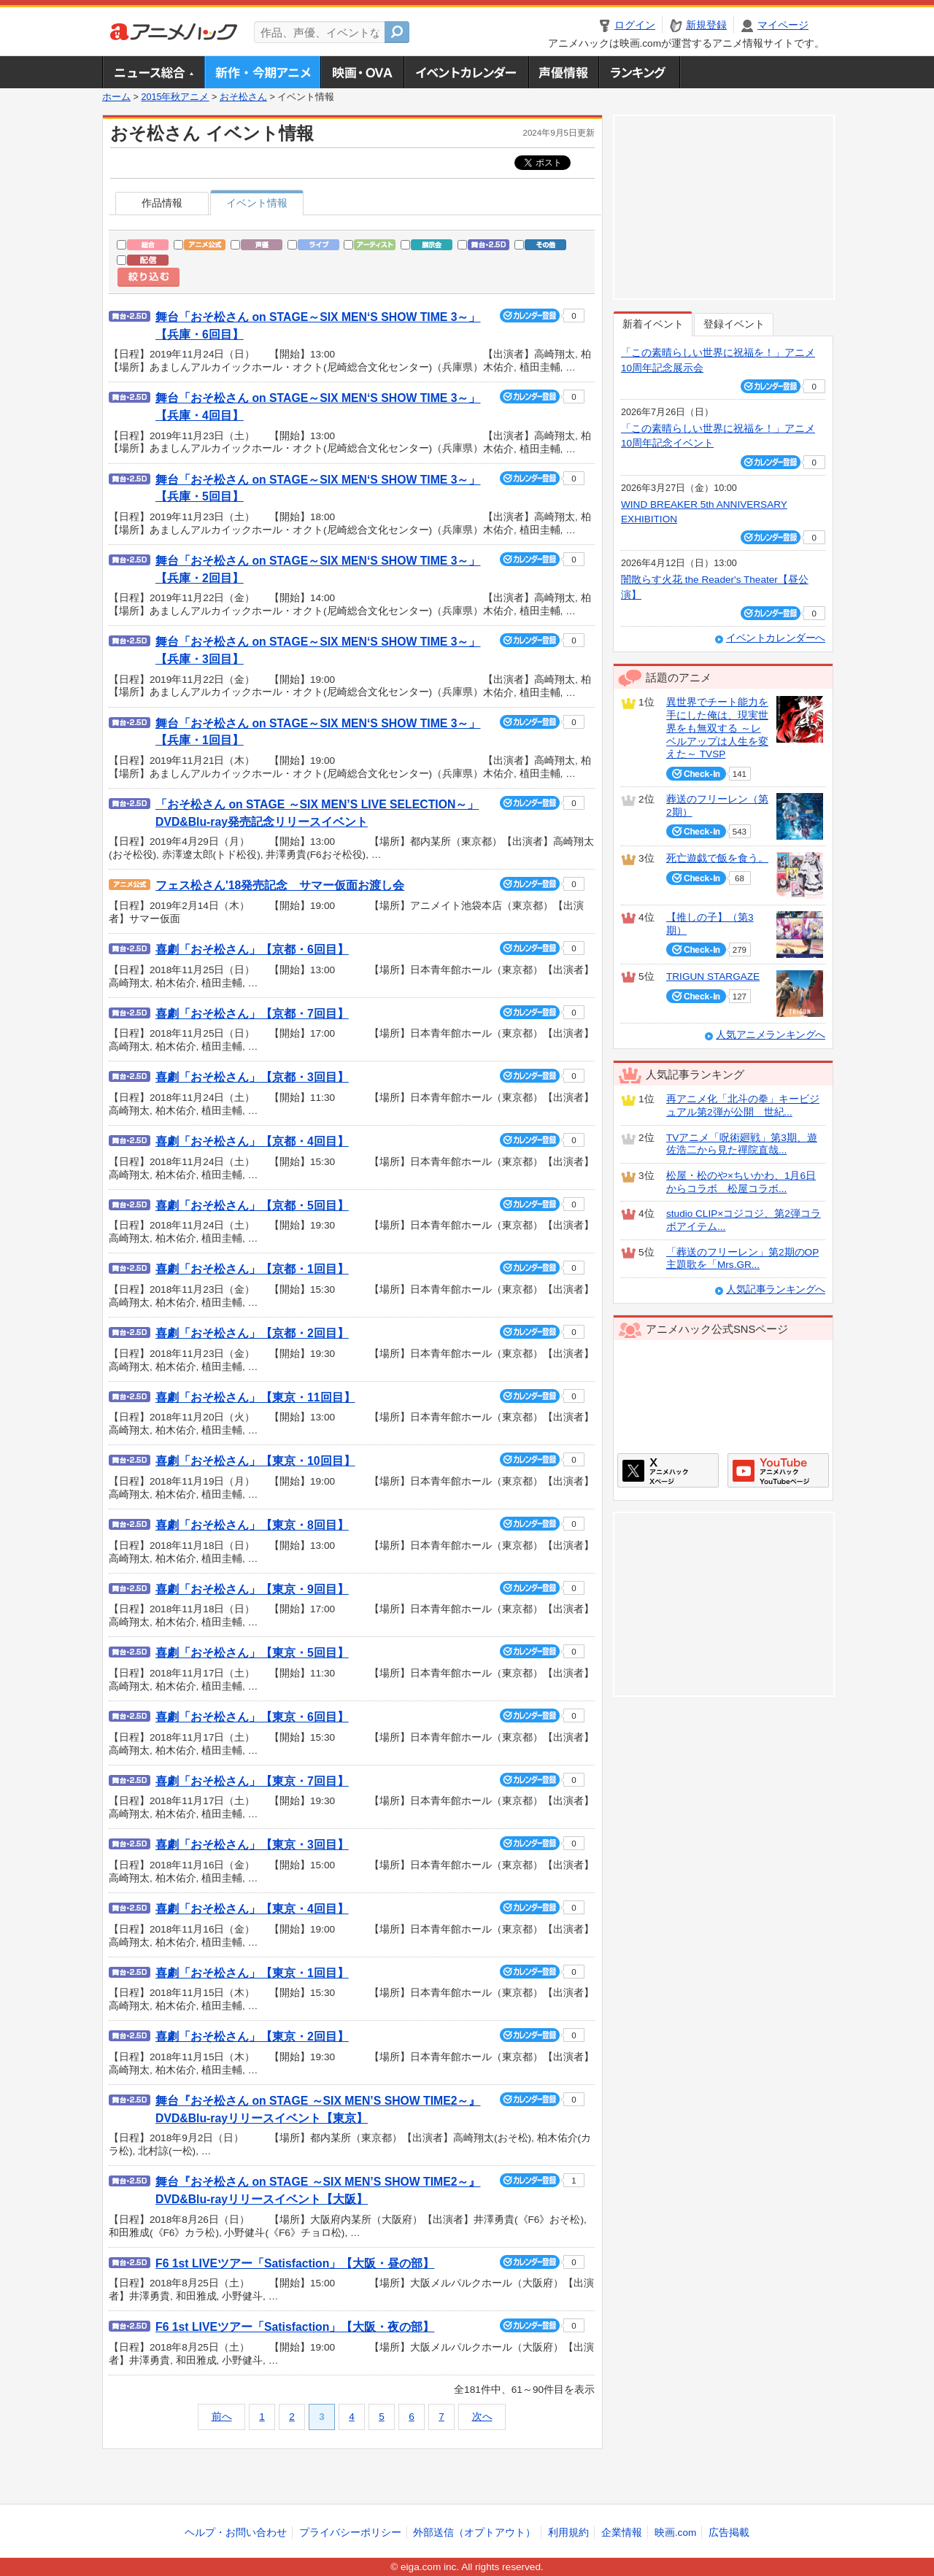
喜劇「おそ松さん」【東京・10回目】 (255, 1461)
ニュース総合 (153, 72)
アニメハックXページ (668, 1470)
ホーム (116, 97)
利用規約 (568, 2532)
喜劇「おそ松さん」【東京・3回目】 (252, 1844)
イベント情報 (256, 203)
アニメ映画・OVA (362, 72)
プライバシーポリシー (350, 2532)
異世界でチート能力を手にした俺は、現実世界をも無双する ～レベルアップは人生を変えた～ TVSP (717, 728)
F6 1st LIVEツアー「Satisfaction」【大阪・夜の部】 (294, 2327)
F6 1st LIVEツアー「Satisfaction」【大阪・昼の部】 (294, 2263)
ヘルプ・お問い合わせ (236, 2532)
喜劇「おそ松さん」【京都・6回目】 (252, 949)
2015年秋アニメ (175, 97)
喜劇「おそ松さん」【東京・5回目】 (252, 1653)
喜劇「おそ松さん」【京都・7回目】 (252, 1013)
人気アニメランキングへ (770, 1034)
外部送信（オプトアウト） (474, 2532)
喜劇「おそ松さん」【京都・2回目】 (252, 1333)
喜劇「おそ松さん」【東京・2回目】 (252, 2036)
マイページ (782, 25)
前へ (222, 2416)
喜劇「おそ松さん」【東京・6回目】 (252, 1717)
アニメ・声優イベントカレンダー (466, 72)
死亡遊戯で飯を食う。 (717, 858)
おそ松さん (243, 97)
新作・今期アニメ (262, 72)
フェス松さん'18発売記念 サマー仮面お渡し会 (279, 885)
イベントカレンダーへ (775, 638)
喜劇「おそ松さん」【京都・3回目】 (252, 1077)
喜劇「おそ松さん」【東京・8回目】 (252, 1525)
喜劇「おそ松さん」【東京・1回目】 (252, 1973)
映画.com (675, 2532)
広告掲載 (729, 2532)
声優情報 (563, 72)
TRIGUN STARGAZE (713, 976)
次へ (482, 2416)
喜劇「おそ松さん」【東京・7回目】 (252, 1781)
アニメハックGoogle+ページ (778, 1470)
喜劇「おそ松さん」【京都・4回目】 (252, 1141)
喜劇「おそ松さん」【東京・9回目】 (252, 1589)
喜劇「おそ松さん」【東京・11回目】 (255, 1397)
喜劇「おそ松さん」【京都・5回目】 (252, 1205)
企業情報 (621, 2532)
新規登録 (706, 25)
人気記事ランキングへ (775, 1289)
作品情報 (162, 203)
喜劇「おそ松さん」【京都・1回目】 (252, 1269)
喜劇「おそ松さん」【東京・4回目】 (252, 1909)
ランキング (639, 72)
